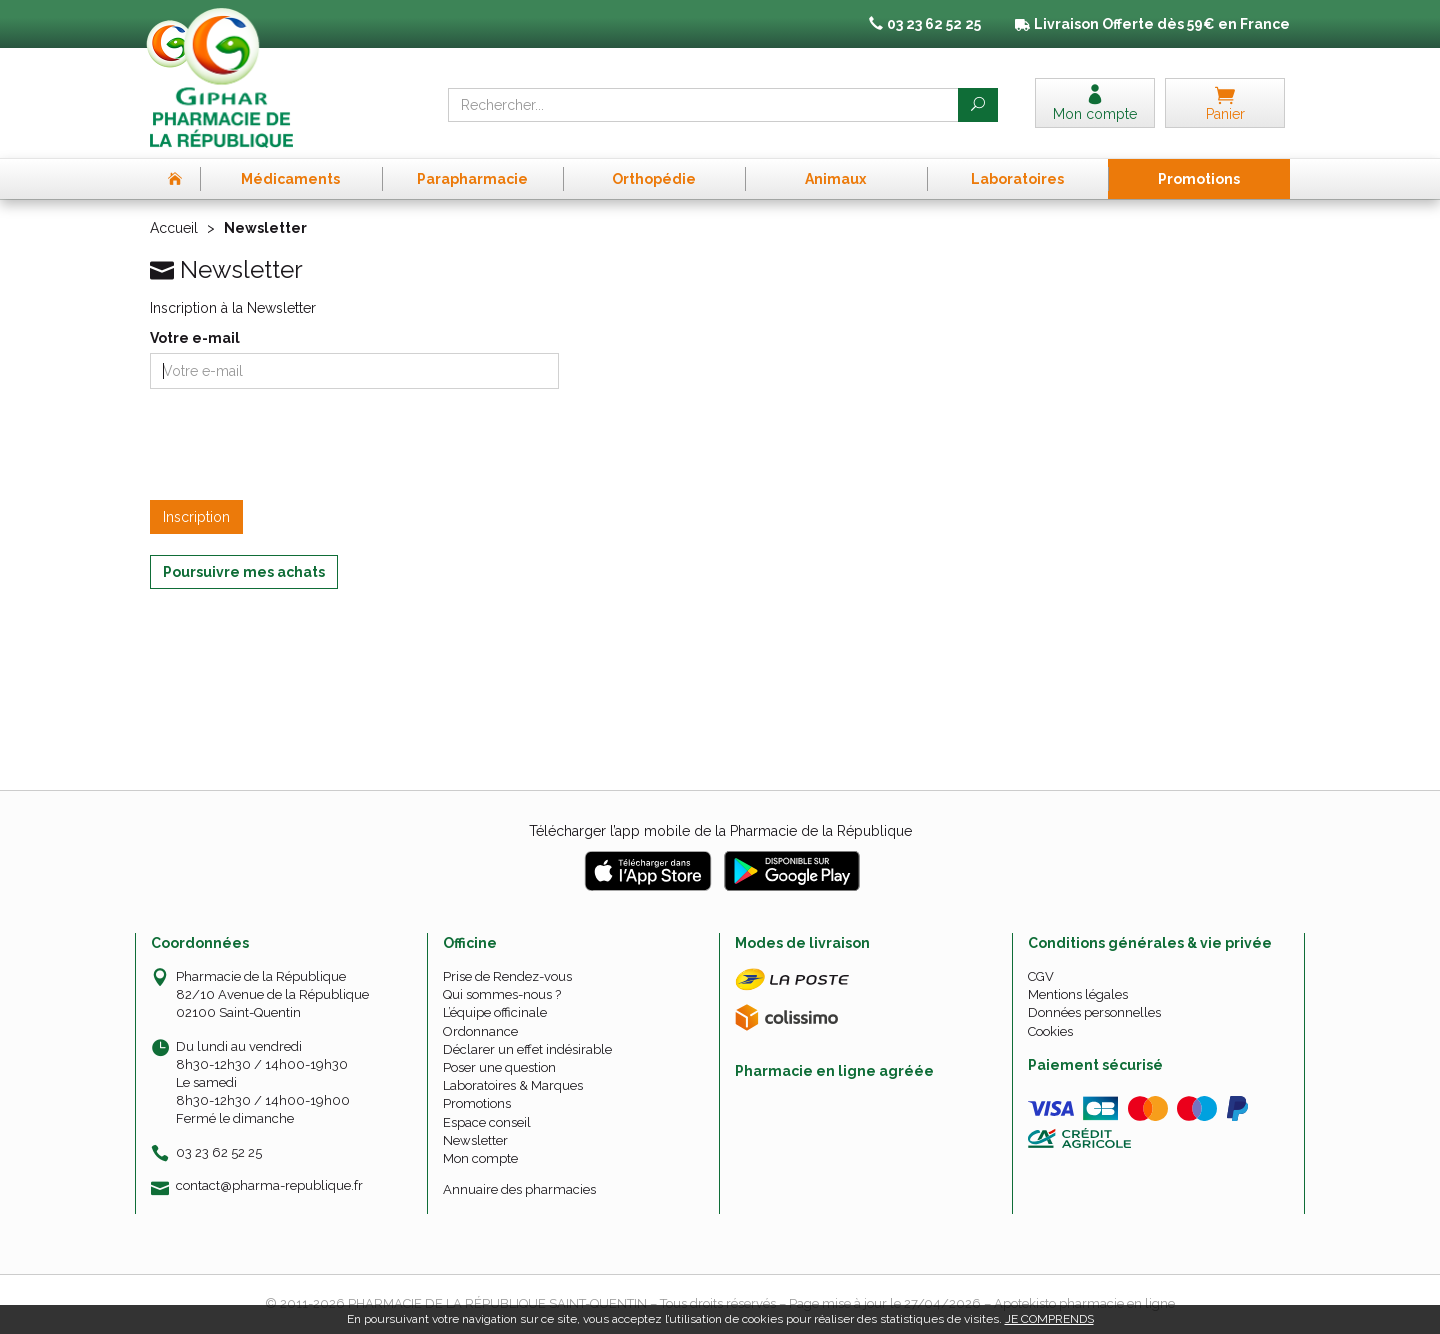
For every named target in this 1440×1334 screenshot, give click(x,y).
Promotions (477, 1103)
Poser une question (499, 1067)
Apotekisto (1084, 1303)
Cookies (1050, 1031)
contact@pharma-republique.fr (269, 1186)
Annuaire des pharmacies (519, 1189)
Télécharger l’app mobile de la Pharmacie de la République (720, 831)
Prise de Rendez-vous (507, 976)
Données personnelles (1094, 1012)
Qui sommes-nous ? (502, 994)
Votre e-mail (195, 338)
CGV (1041, 976)
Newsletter (475, 1140)
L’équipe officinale (495, 1012)
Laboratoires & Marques (513, 1085)
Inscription (196, 517)
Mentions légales (1078, 994)
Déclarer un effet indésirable (527, 1049)
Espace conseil (487, 1122)
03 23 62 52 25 (219, 1152)
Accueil (174, 228)
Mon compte (480, 1158)
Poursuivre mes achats (244, 572)
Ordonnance (480, 1031)
